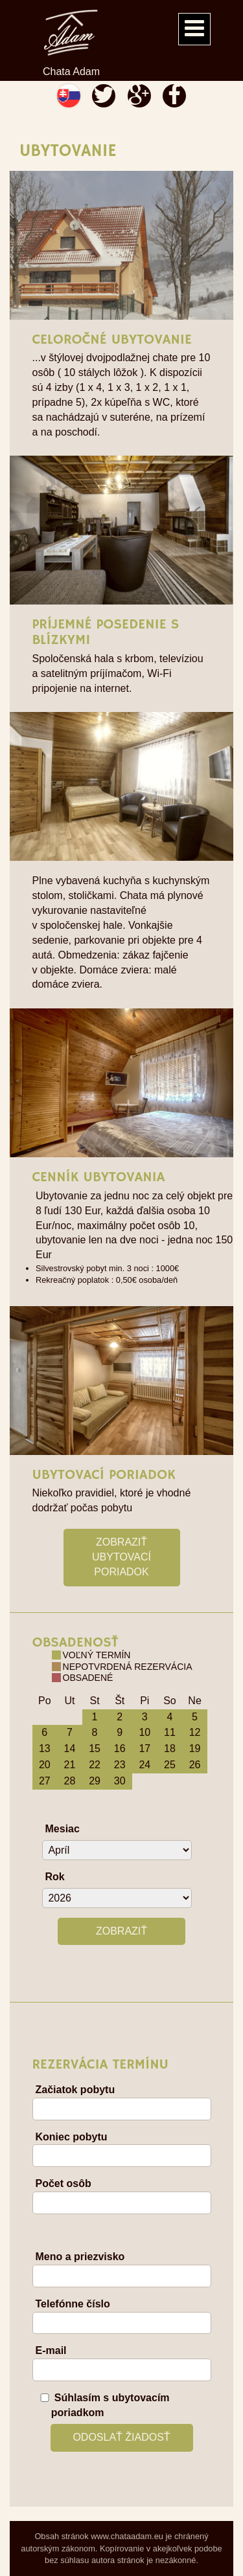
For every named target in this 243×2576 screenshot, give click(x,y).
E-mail (51, 2350)
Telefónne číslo (73, 2303)
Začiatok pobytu (75, 2089)
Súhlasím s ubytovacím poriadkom (110, 2405)
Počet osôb (63, 2183)
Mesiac (62, 1828)
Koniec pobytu (72, 2136)
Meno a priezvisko (80, 2256)
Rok (55, 1876)
